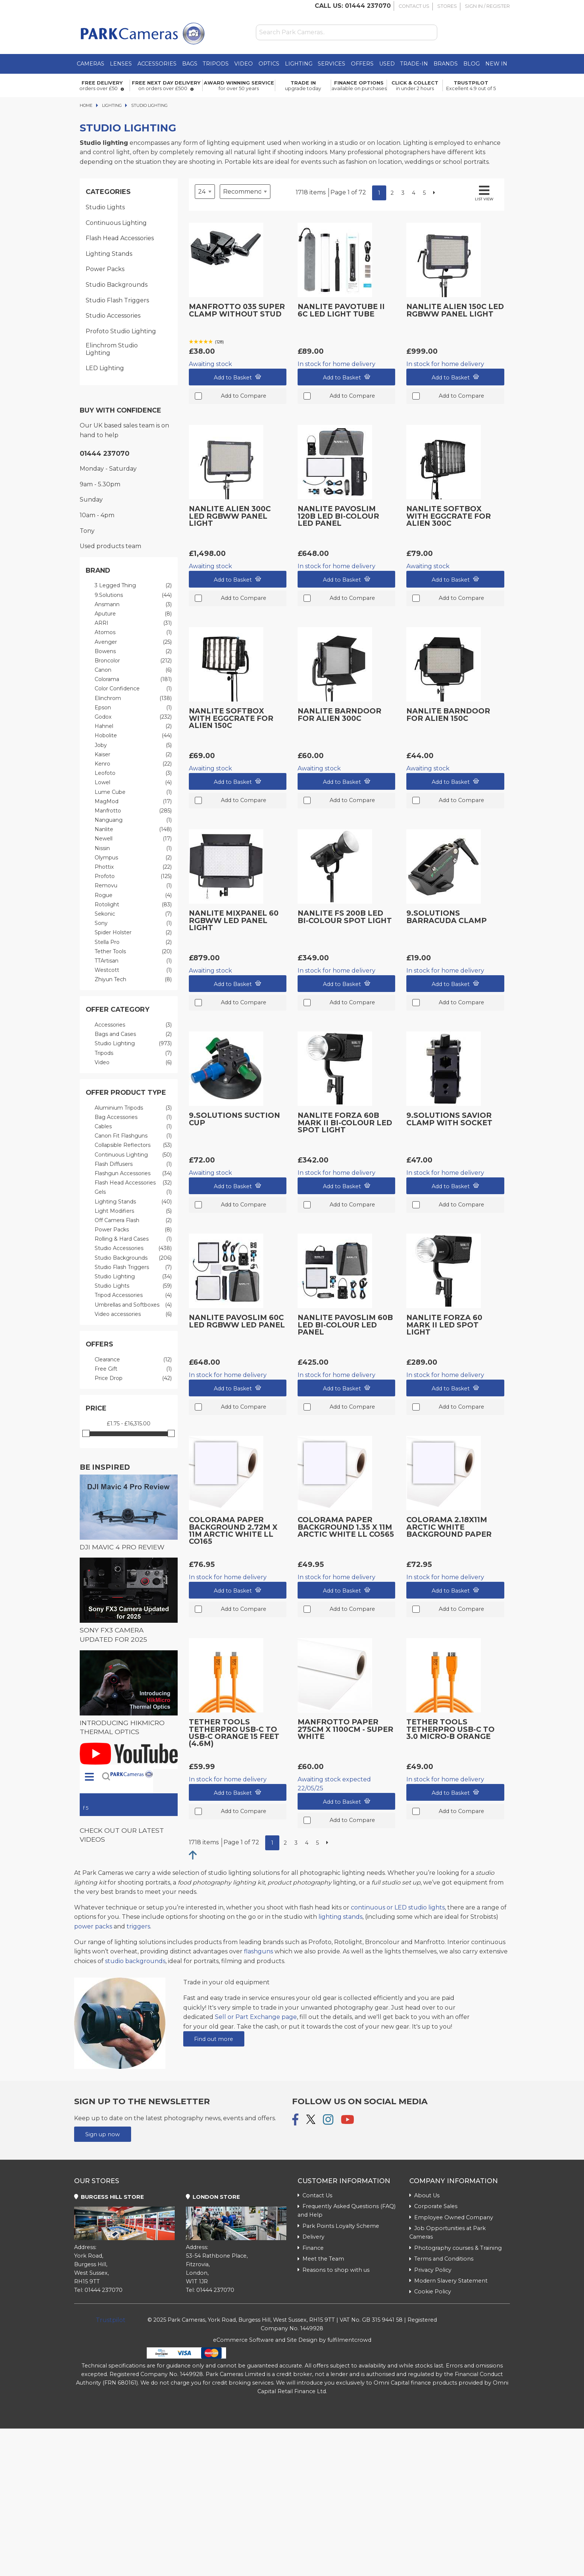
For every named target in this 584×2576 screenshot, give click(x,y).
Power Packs (105, 269)
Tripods (216, 63)
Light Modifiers (133, 1211)
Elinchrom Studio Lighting (112, 349)
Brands (446, 63)
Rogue (133, 895)
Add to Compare (237, 396)
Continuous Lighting (116, 222)
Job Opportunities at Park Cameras (447, 2232)
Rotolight (133, 904)
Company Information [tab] (453, 2181)
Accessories (157, 63)
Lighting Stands (109, 253)
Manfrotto (133, 810)
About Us (424, 2195)
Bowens (133, 651)
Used (387, 63)
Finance (311, 2248)
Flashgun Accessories (133, 1173)
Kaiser (133, 754)
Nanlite (133, 829)
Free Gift (133, 1369)
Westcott (133, 970)
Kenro (133, 764)
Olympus (133, 857)
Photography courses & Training (455, 2248)
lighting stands (340, 1916)
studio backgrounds (135, 1961)
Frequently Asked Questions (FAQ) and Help (347, 2210)
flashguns (258, 1951)
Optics (268, 63)
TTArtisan (133, 961)
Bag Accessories (133, 1117)
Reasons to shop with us (333, 2270)
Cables (133, 1126)
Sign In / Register (487, 6)
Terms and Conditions (441, 2258)
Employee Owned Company (451, 2217)
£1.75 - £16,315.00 (128, 1423)
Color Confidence (133, 688)
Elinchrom (133, 698)
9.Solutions (133, 595)
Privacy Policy (430, 2270)
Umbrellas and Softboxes (133, 1305)
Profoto (133, 876)
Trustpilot (111, 2320)
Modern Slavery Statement (448, 2280)
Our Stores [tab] (96, 2181)
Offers (362, 63)
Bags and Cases (133, 1034)
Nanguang (133, 820)
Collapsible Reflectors (133, 1145)
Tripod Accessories (133, 1295)
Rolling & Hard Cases (133, 1239)
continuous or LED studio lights (398, 1907)
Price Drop (133, 1378)
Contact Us (414, 6)
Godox (133, 717)
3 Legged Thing (133, 585)
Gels (133, 1192)
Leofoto (133, 773)
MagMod (133, 801)
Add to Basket (237, 377)
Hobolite (133, 735)
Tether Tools (133, 951)
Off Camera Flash (133, 1220)
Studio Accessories (113, 315)
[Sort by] (245, 191)
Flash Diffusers (133, 1164)
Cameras (90, 63)
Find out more (213, 2039)
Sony (133, 923)
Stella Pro (133, 942)
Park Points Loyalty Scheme (338, 2226)
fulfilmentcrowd (349, 2340)
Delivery (311, 2236)
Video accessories (133, 1314)
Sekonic (133, 914)
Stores (447, 6)
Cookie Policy (430, 2291)
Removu (133, 885)
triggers (138, 1926)
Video (243, 63)
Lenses (121, 63)
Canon (133, 670)
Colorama (133, 679)
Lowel (133, 782)
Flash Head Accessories (120, 238)
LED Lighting (105, 368)
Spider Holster (133, 932)
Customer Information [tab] (344, 2181)
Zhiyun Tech (133, 979)
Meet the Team (321, 2258)
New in (496, 63)
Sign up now (102, 2134)
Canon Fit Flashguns (133, 1136)
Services (331, 63)
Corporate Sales (433, 2206)
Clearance (133, 1359)
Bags (189, 63)
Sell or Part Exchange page (256, 2016)
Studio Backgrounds (116, 284)
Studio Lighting (133, 1043)
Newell (133, 838)
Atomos (133, 632)
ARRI (133, 623)
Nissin (133, 848)
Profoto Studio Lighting (121, 331)
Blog (471, 63)
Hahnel (133, 726)
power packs (93, 1926)
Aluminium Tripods (133, 1108)
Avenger (133, 642)
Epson (133, 707)
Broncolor (133, 660)
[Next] (434, 193)
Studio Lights (105, 207)
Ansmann (133, 604)
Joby (133, 745)
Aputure (133, 613)
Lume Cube (133, 792)
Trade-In (414, 63)
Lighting (298, 63)
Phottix (133, 867)
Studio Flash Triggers (117, 300)
